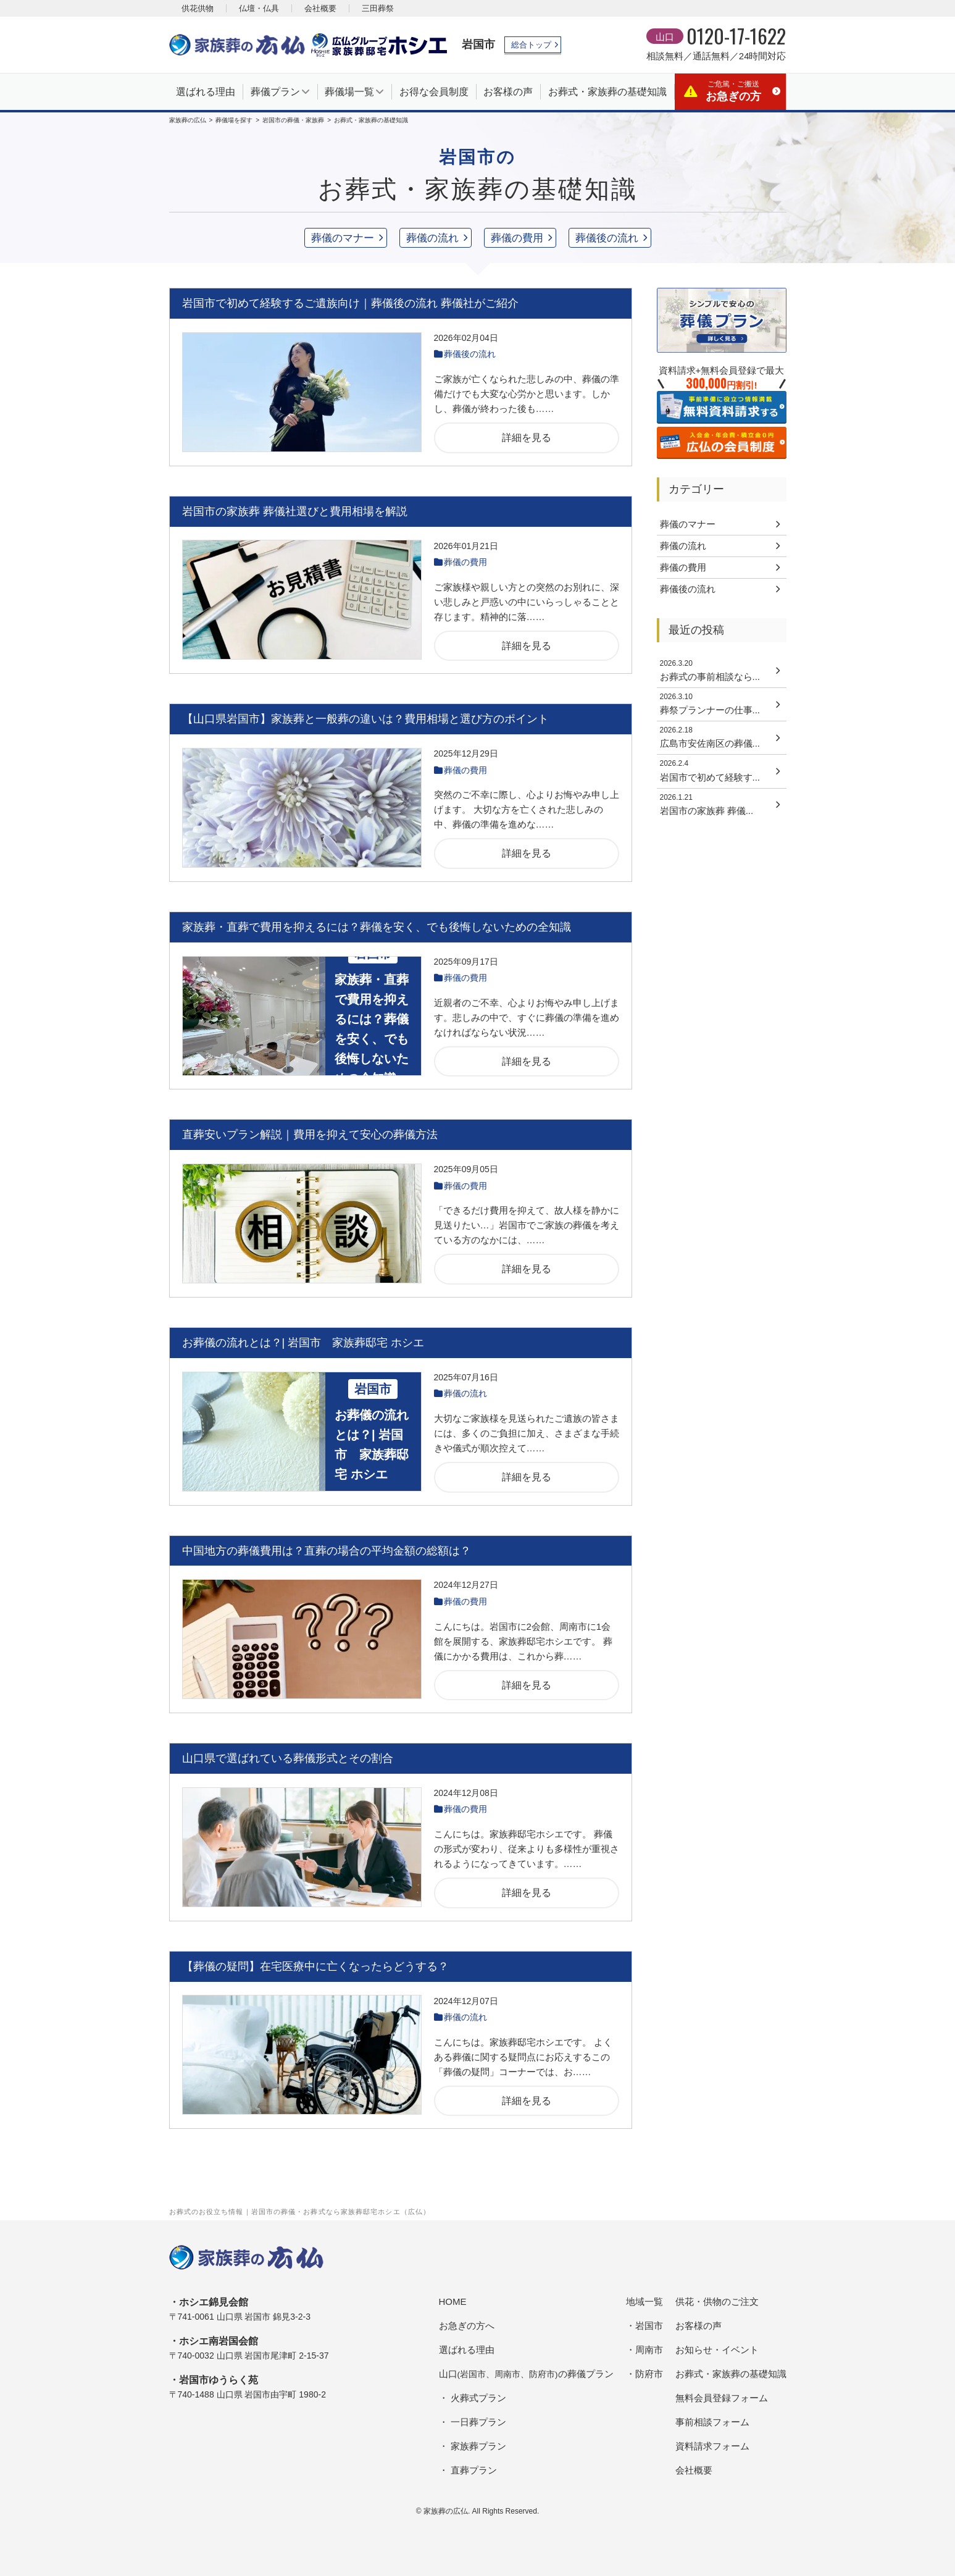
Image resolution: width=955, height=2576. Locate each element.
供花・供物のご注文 (717, 2301)
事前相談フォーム (712, 2422)
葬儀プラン (275, 91)
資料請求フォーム (712, 2446)
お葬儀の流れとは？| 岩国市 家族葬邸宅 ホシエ (303, 1342)
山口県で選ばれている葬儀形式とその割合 (287, 1758)
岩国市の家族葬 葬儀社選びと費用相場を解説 (294, 511)
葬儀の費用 (517, 238)
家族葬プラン (478, 2446)
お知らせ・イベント (717, 2349)
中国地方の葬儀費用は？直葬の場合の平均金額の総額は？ (326, 1551)
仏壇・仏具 (259, 8)
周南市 (649, 2349)
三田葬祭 (378, 8)
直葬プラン (474, 2470)
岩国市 (478, 44)
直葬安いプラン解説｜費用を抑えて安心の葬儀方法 (310, 1134)
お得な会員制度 (434, 91)
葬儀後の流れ (606, 238)
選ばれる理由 (205, 91)
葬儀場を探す (233, 120)
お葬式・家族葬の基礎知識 (607, 91)
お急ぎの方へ (466, 2325)
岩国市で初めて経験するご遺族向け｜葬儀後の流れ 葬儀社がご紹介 (350, 303)
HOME (453, 2301)
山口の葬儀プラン (526, 2373)
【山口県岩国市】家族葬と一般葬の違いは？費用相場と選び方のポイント (365, 719)
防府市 (649, 2373)
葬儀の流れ (432, 238)
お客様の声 (508, 91)
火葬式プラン (478, 2398)
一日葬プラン (478, 2422)
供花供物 (197, 8)
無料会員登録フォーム (721, 2398)
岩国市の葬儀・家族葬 (293, 120)
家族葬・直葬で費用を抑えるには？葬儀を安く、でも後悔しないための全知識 (376, 927)
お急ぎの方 (733, 91)
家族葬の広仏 (187, 120)
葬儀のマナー (342, 238)
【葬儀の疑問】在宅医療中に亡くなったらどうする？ (315, 1966)
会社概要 (320, 8)
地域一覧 (644, 2301)
